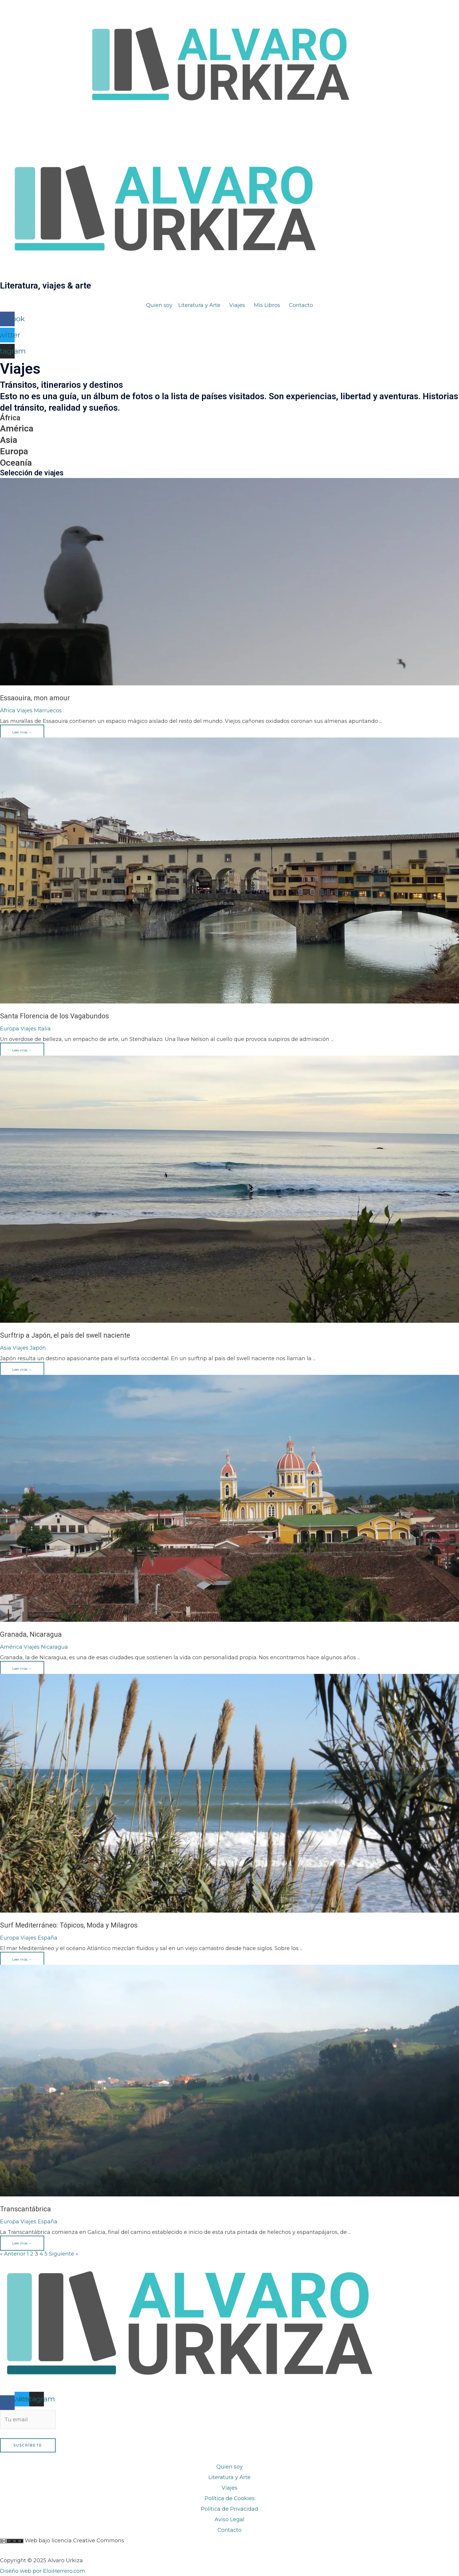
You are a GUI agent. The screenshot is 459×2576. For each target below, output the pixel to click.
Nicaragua (54, 1647)
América (16, 428)
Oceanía (16, 462)
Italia (44, 1028)
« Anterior (12, 2254)
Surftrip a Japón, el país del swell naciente (65, 1335)
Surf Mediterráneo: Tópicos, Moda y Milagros (69, 1925)
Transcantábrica (25, 2209)
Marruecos (48, 710)
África (10, 418)
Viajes (24, 710)
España (47, 1938)
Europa (14, 451)
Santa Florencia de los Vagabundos (54, 1016)
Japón (38, 1348)
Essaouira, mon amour (35, 698)
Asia (8, 440)
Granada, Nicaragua (31, 1634)
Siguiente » (63, 2254)
